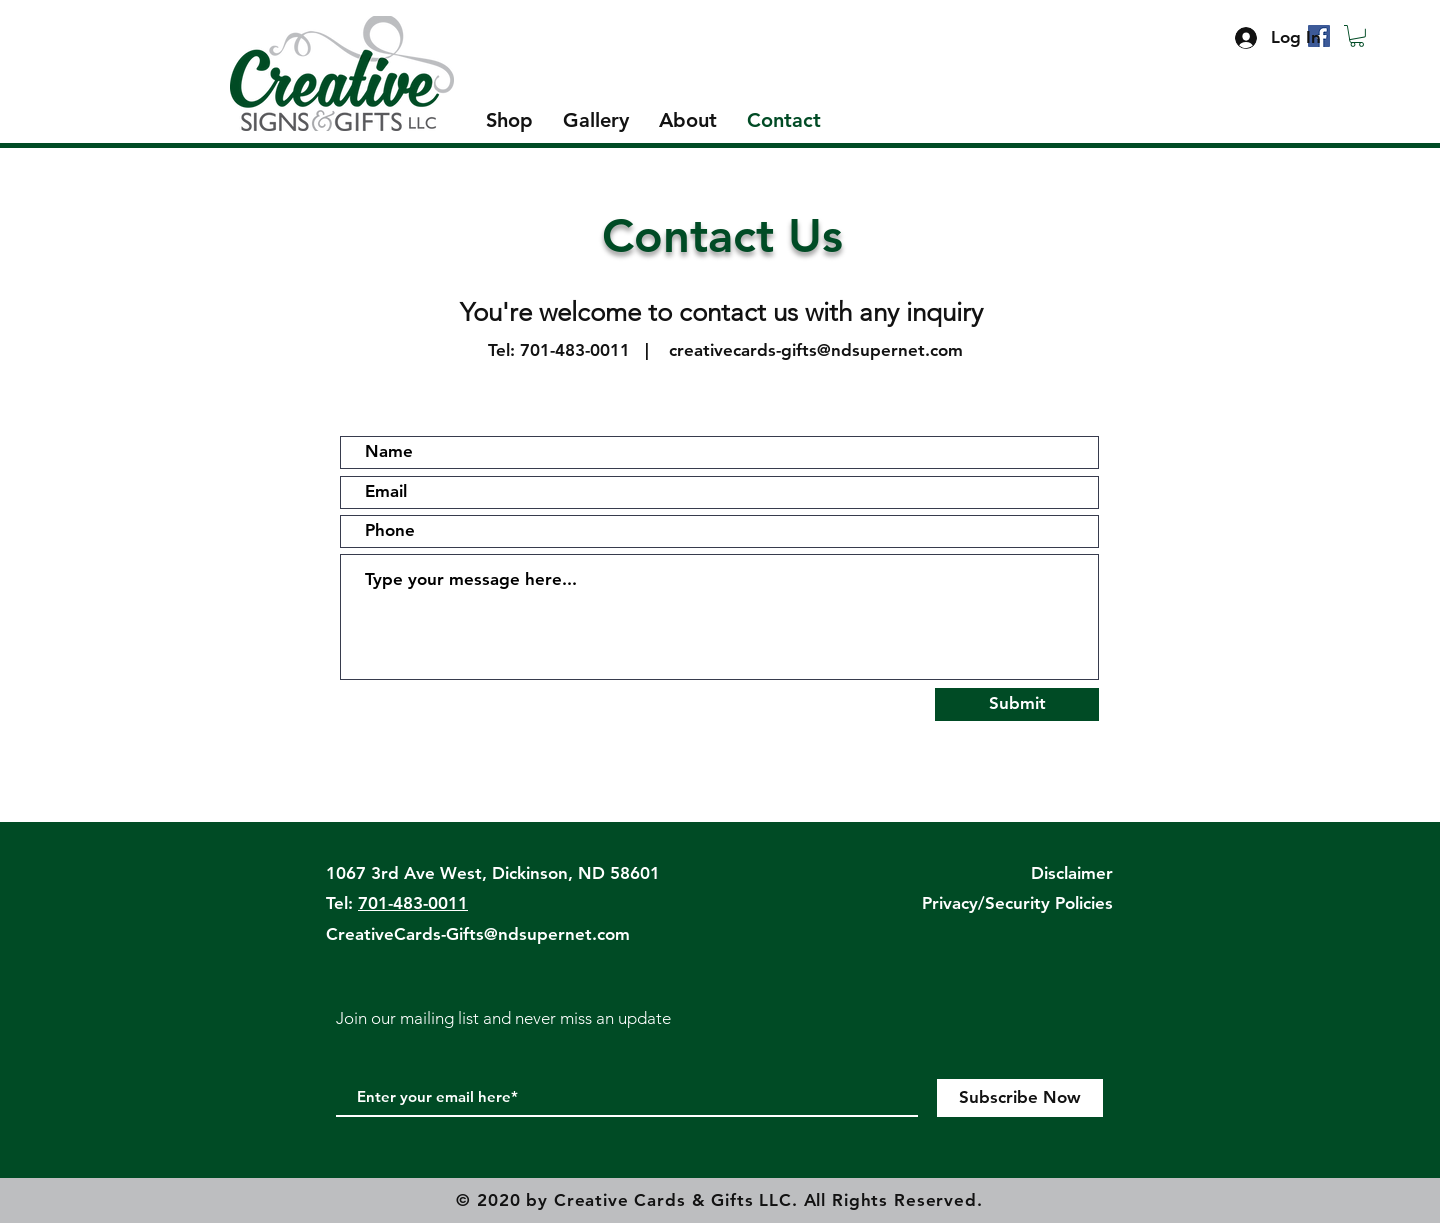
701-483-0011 (575, 350)
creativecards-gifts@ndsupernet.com (816, 350)
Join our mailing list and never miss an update (503, 1018)
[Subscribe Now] (1020, 1098)
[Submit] (1017, 704)
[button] (1357, 36)
